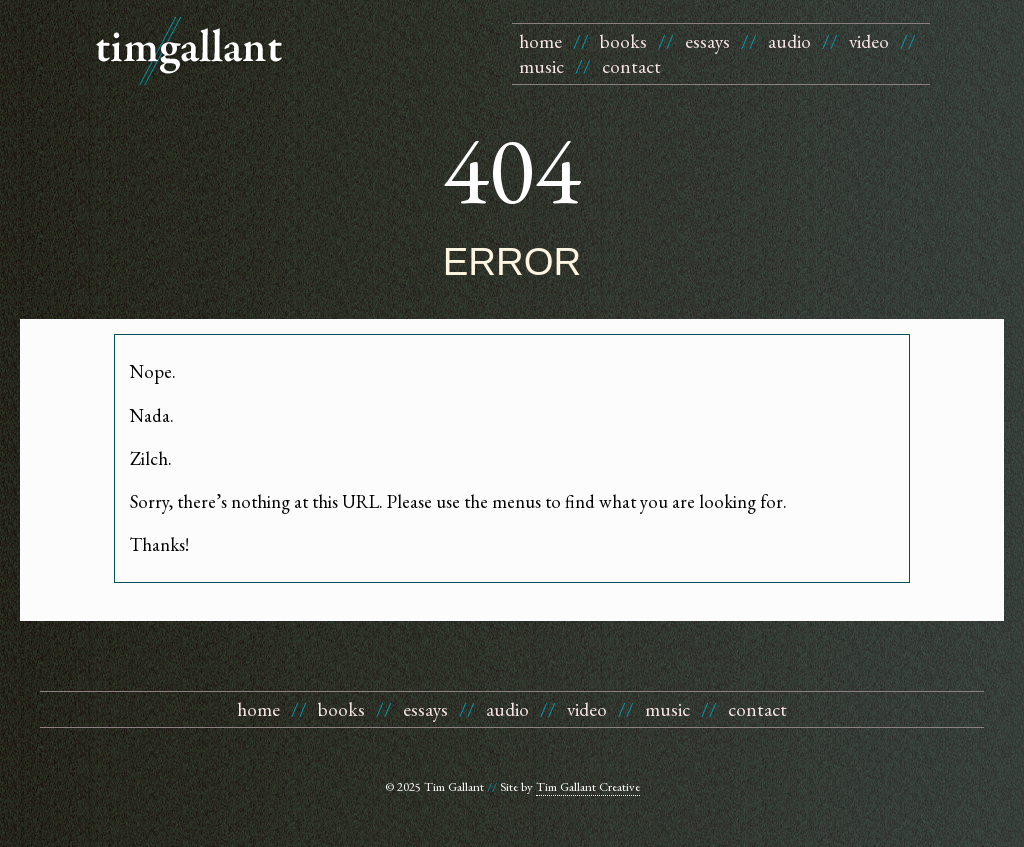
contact (631, 66)
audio (789, 41)
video (869, 41)
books (623, 41)
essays (707, 41)
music (541, 66)
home (540, 41)
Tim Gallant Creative (588, 786)
